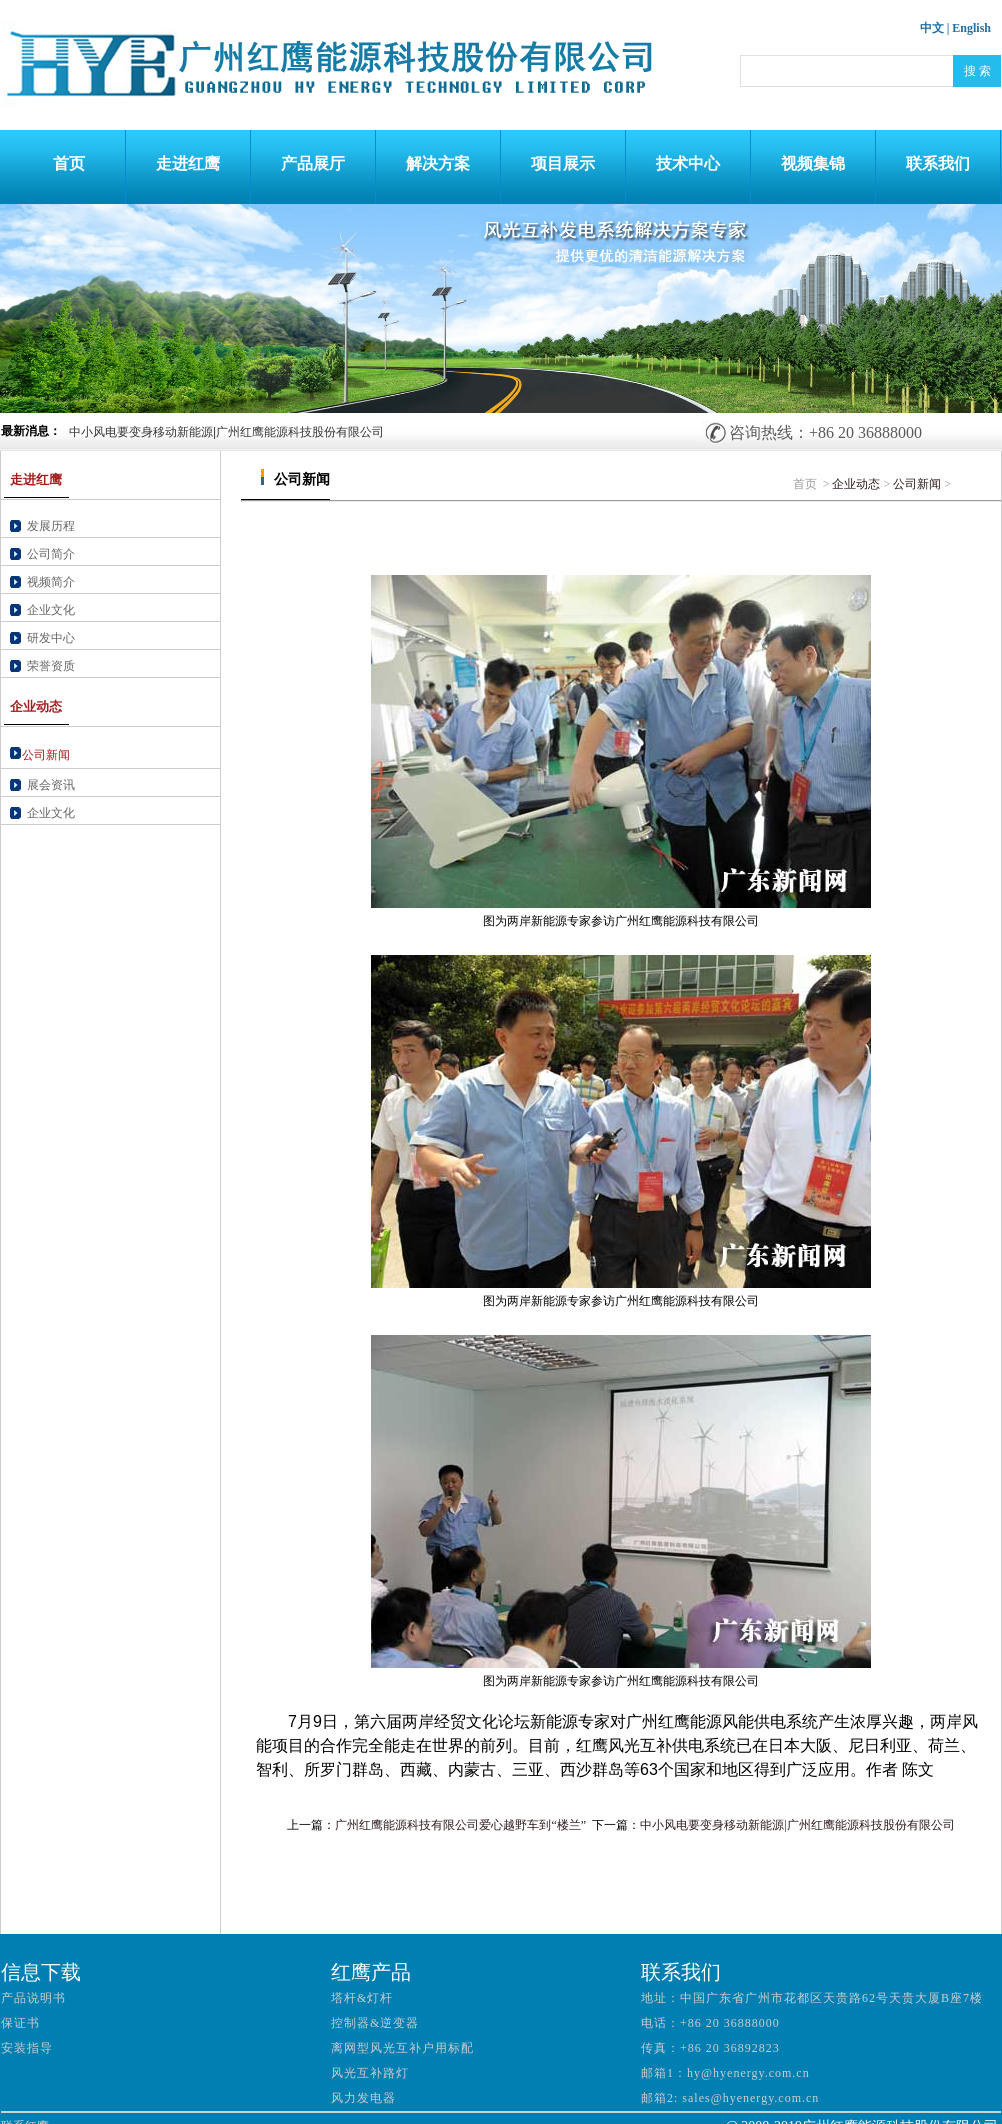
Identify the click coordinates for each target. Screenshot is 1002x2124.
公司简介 (51, 554)
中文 (932, 28)
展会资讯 (51, 785)
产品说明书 (33, 1998)
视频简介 (51, 582)
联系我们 (938, 163)
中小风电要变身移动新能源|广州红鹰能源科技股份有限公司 (226, 432)
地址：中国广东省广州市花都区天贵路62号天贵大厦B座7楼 (812, 1998)
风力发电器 (363, 2098)
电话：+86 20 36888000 (710, 2023)
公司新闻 (917, 484)
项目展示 (563, 163)
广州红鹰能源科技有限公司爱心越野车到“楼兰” (460, 1825)
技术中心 (688, 163)
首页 (63, 163)
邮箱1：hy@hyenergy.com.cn (725, 2073)
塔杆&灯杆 (362, 1998)
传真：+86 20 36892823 (710, 2048)
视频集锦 (813, 163)
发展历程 (51, 526)
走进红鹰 (188, 163)
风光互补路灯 (370, 2073)
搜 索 (977, 71)
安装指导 (27, 2048)
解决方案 (438, 163)
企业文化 (51, 610)
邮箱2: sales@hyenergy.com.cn (730, 2098)
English (971, 28)
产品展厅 (313, 163)
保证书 (20, 2023)
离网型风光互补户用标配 (402, 2048)
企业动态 (856, 484)
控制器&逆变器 (375, 2023)
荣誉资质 (51, 666)
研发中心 (51, 638)
